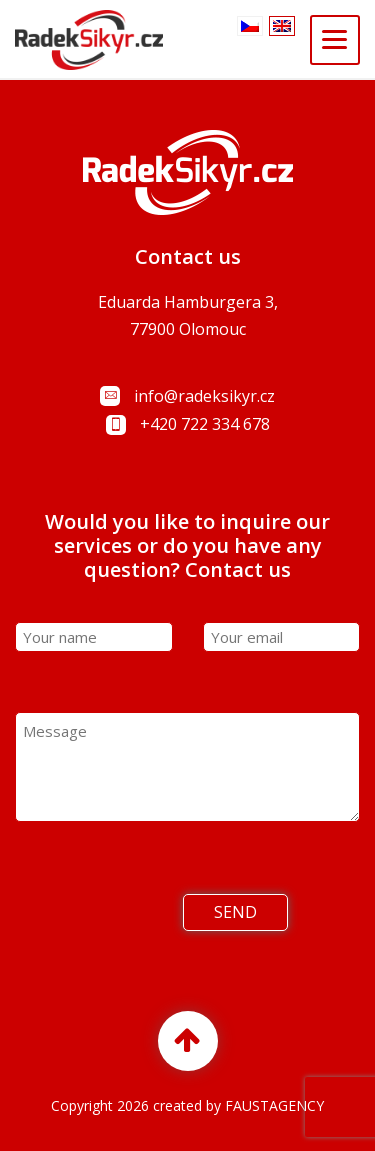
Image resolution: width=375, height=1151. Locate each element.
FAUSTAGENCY (274, 1105)
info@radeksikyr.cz (204, 396)
